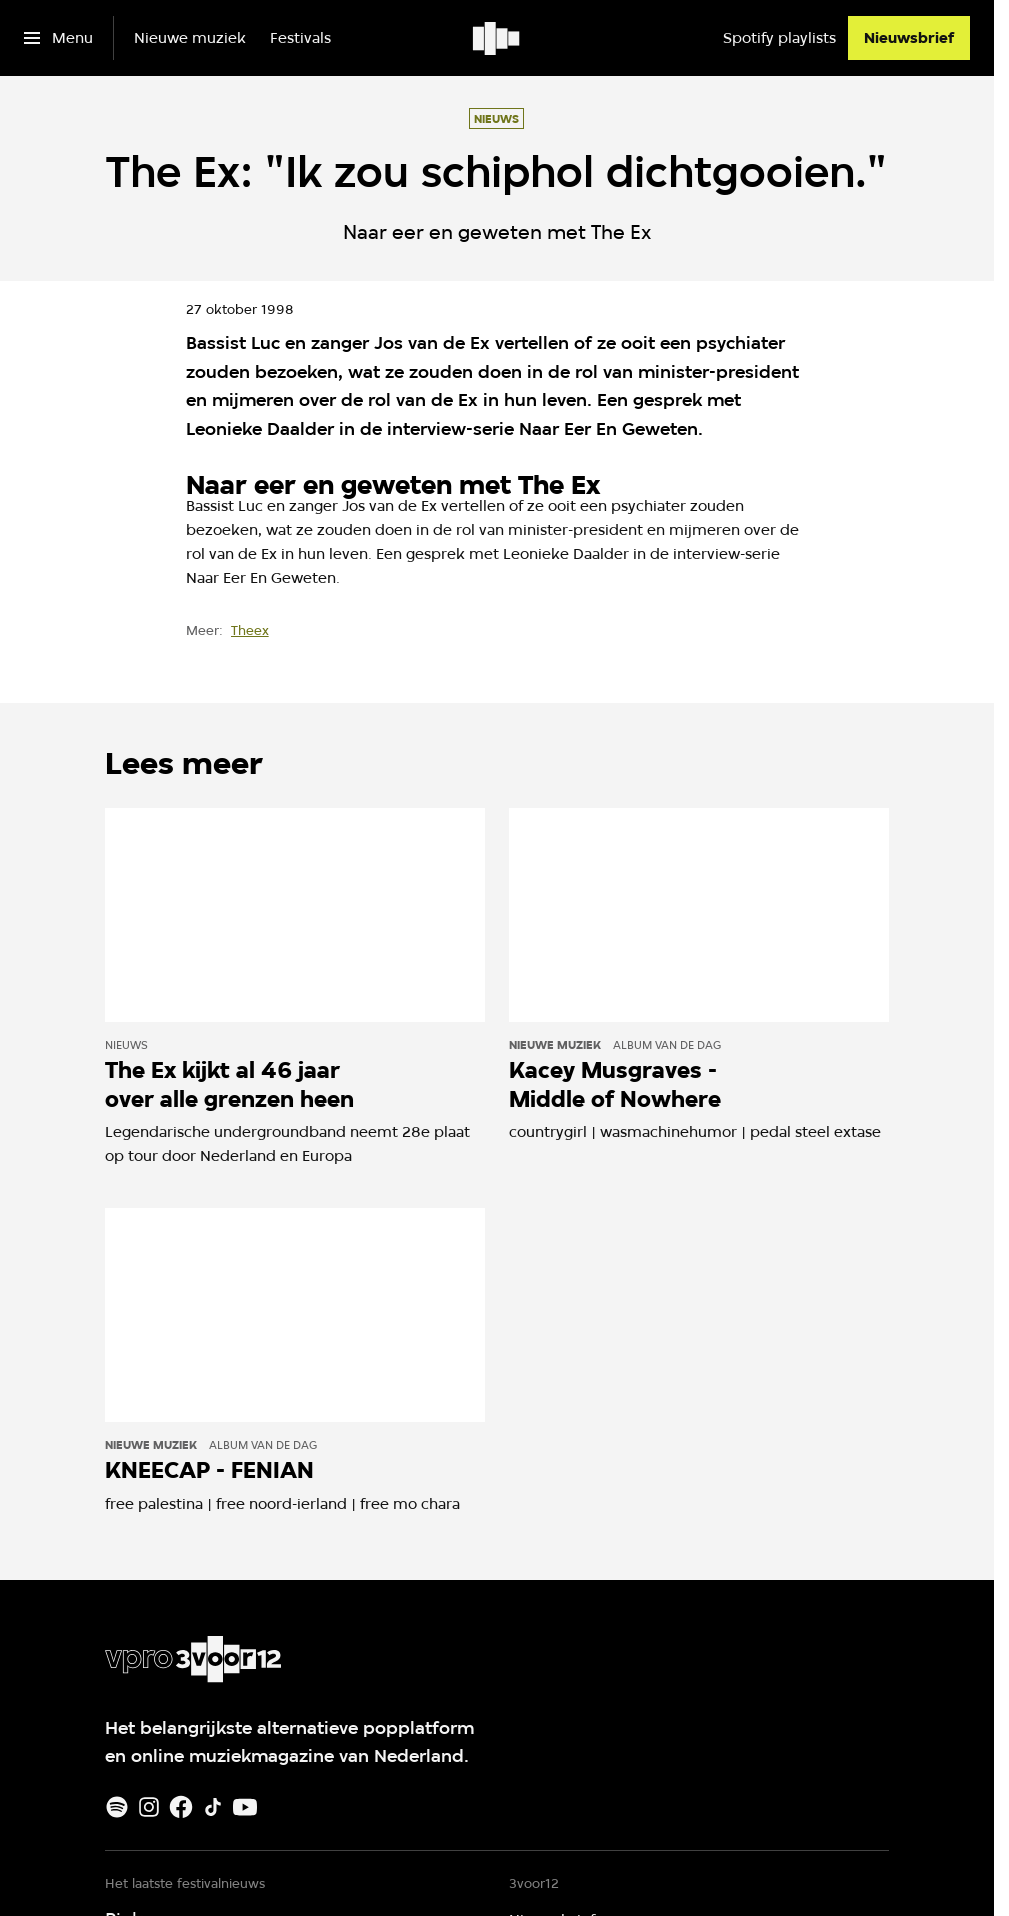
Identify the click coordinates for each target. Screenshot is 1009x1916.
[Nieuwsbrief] (909, 38)
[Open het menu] (58, 38)
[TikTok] (213, 1807)
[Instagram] (149, 1807)
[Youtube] (245, 1807)
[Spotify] (117, 1807)
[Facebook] (181, 1807)
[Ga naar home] (497, 38)
